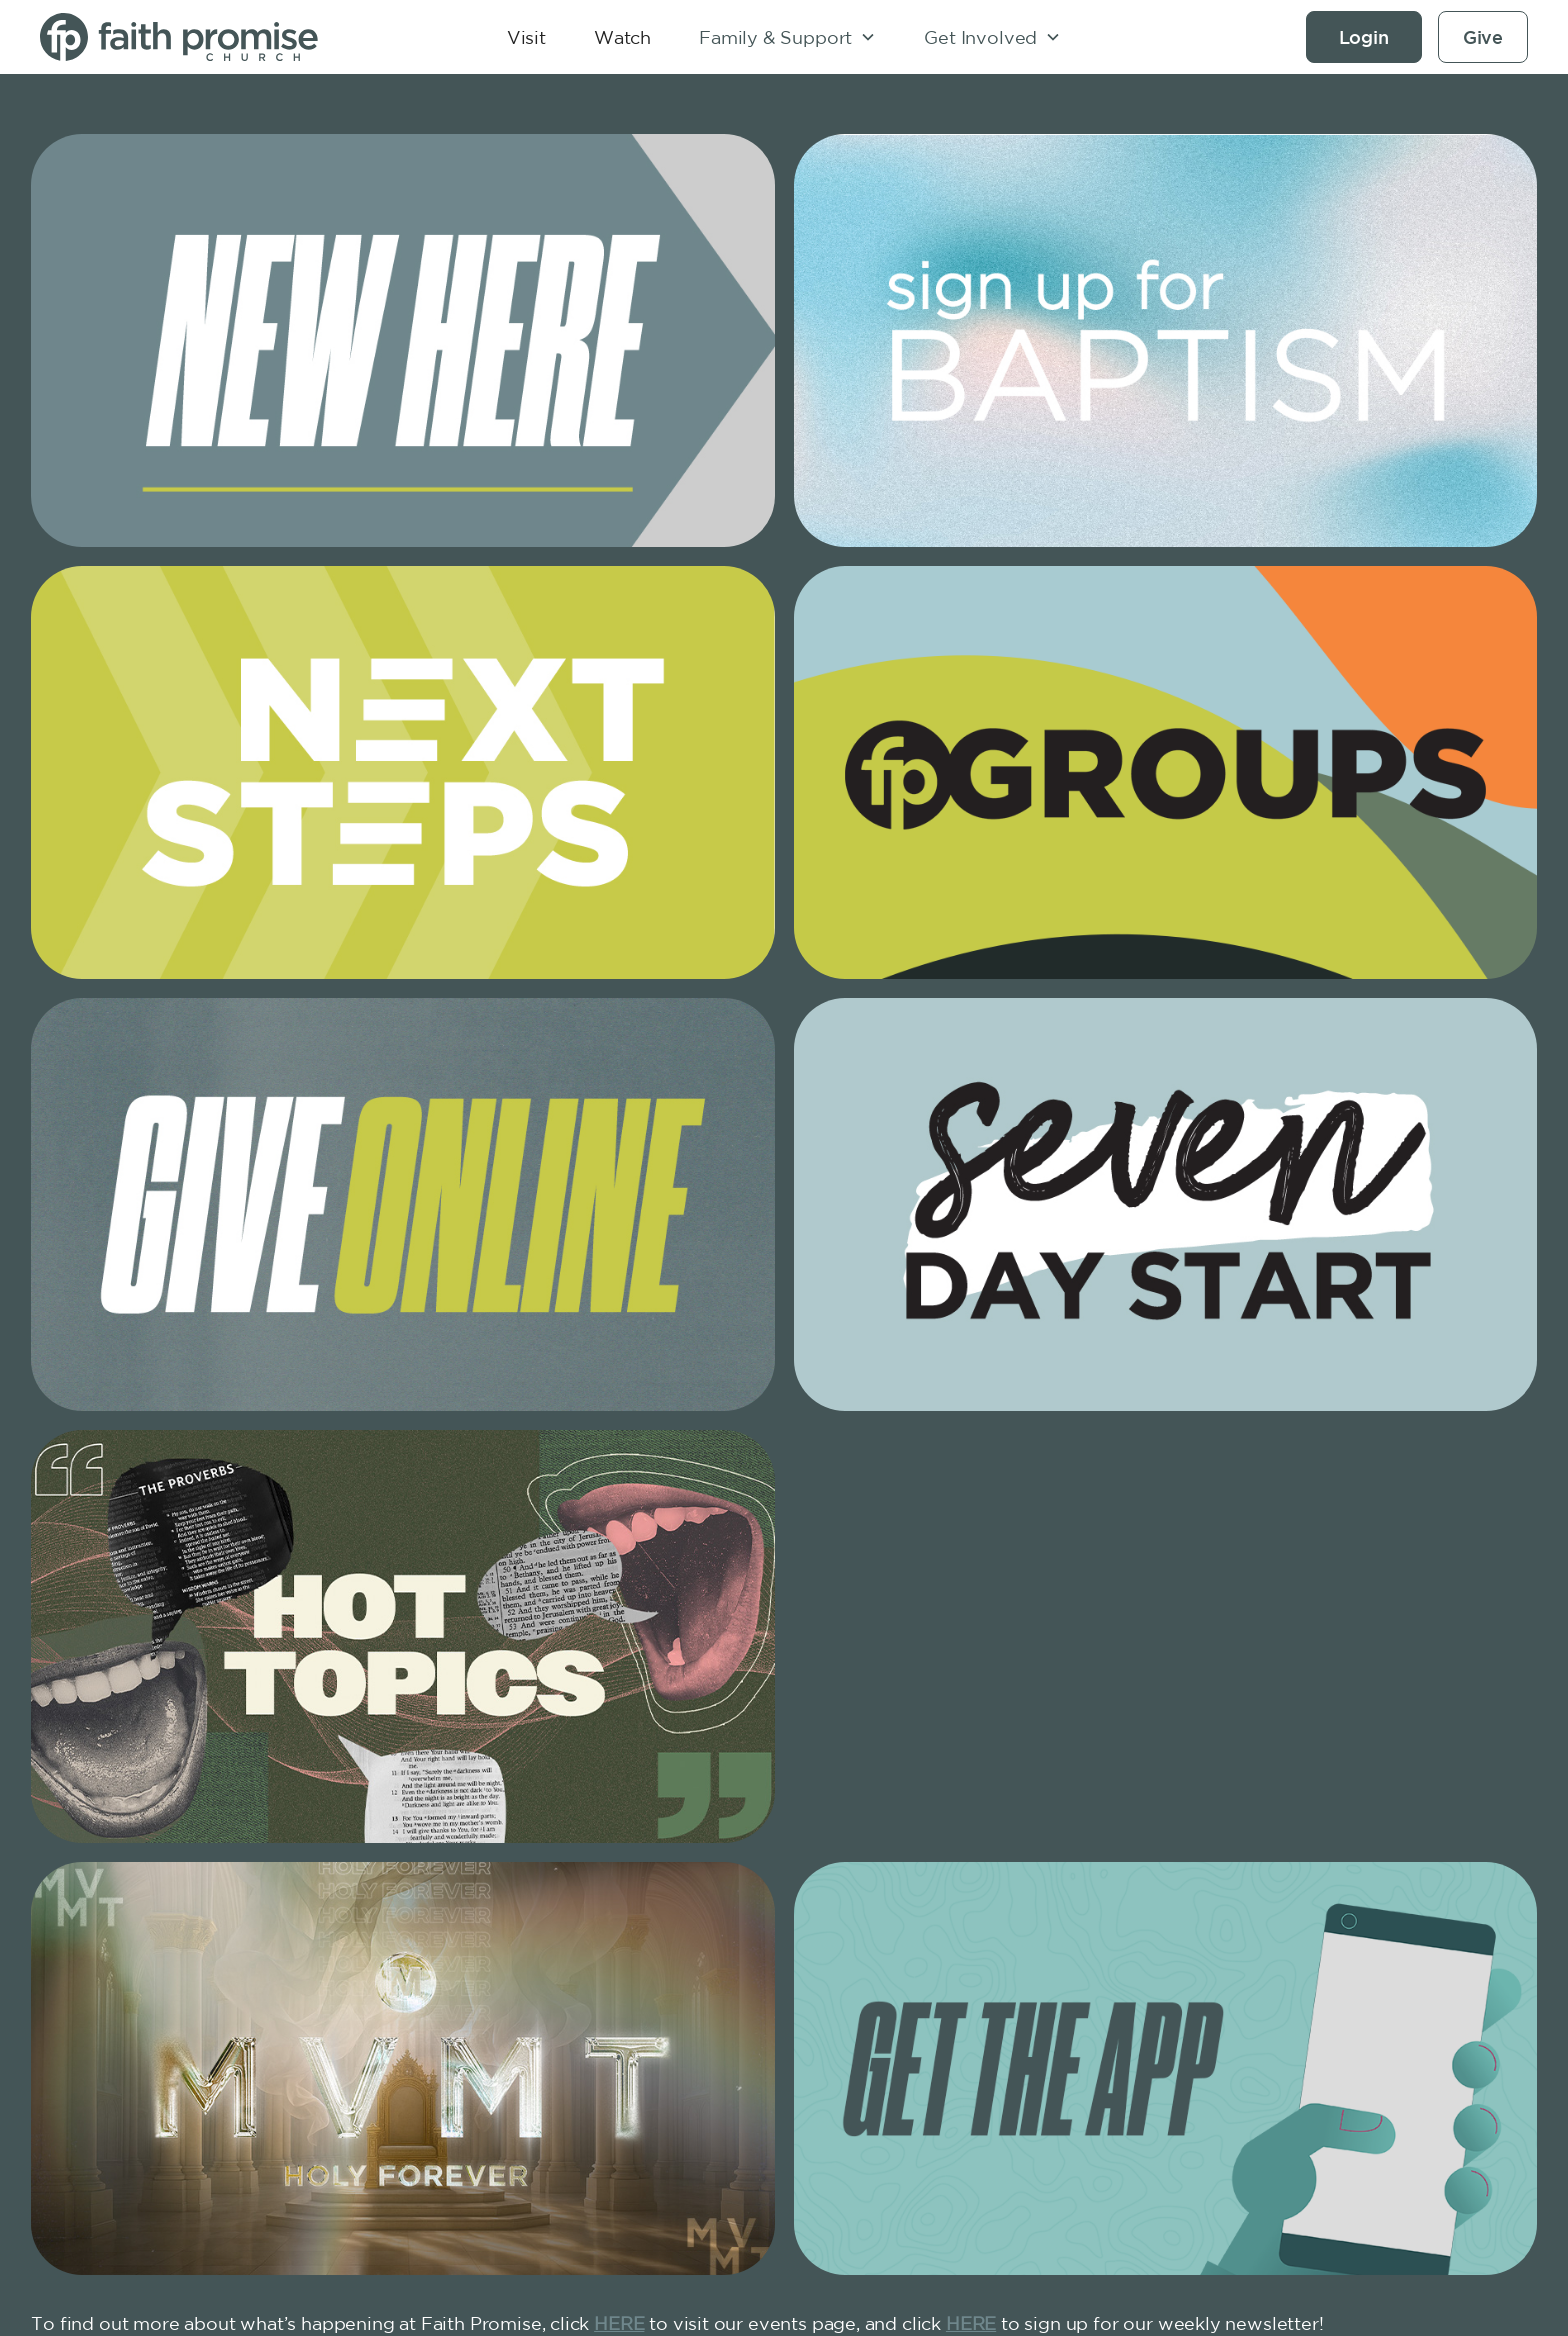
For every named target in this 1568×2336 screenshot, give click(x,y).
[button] (787, 37)
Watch (622, 37)
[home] (196, 37)
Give (1483, 37)
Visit (526, 37)
